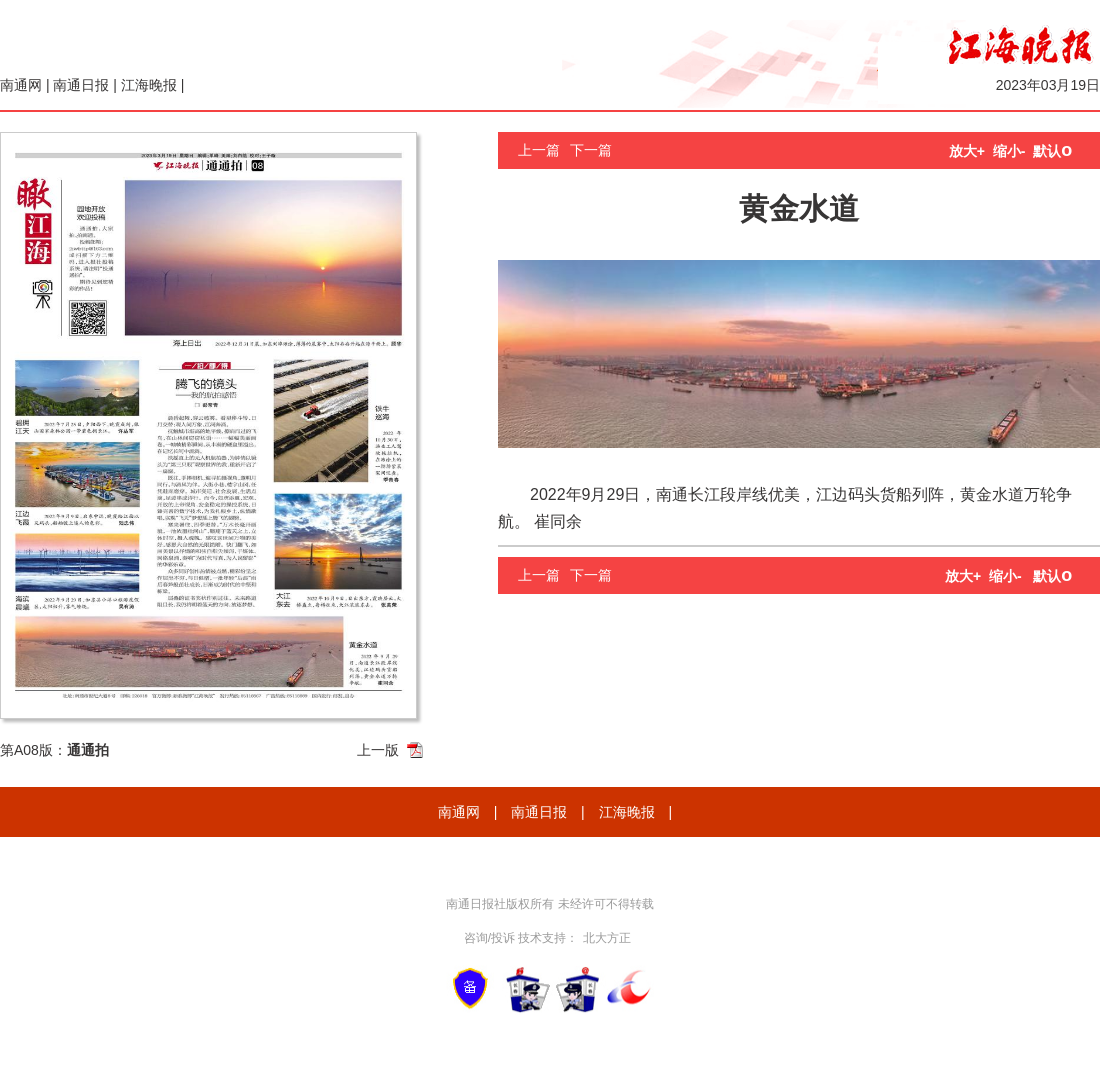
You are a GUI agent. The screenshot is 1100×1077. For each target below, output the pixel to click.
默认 (1052, 151)
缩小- (1009, 151)
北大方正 (607, 938)
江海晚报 (149, 85)
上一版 (378, 750)
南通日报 (81, 85)
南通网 (21, 85)
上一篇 (539, 150)
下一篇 (591, 150)
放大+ (967, 151)
